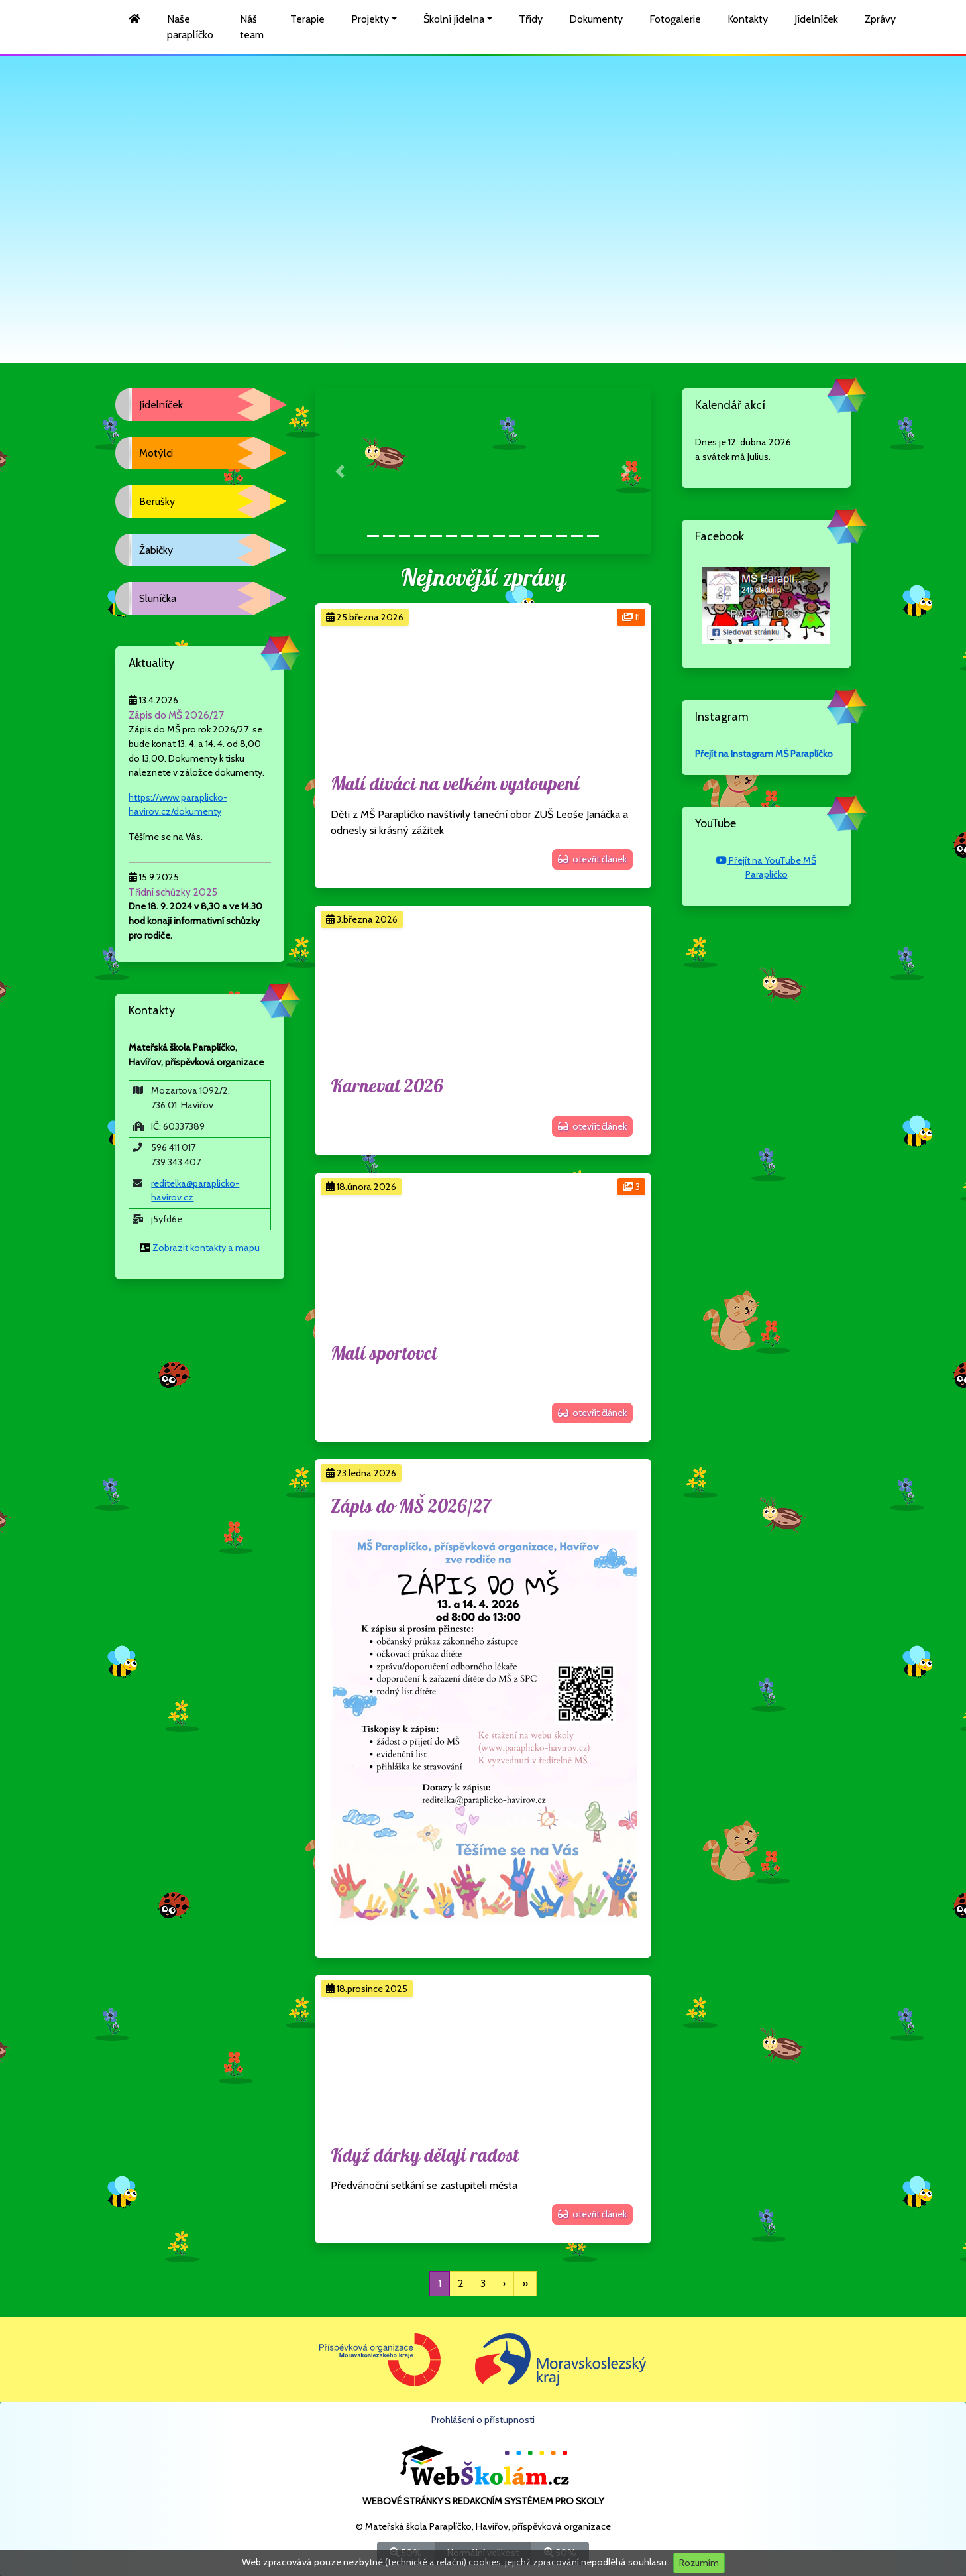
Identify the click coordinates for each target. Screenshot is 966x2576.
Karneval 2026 (387, 1087)
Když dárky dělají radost (425, 2156)
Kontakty (747, 19)
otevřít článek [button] (592, 859)
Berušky (157, 501)
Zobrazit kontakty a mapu (206, 1248)
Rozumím (699, 2563)
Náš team (252, 27)
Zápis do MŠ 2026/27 (411, 1507)
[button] (340, 471)
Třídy (531, 19)
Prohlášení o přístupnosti (483, 2420)
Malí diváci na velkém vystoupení (455, 784)
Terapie (307, 19)
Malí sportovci (384, 1354)
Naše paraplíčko (190, 27)
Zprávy (880, 19)
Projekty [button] (370, 19)
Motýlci (156, 453)
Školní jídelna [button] (453, 19)
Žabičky (156, 550)
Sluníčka (157, 598)
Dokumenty (596, 19)
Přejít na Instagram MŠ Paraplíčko (764, 754)
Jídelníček (816, 19)
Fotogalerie (675, 19)
